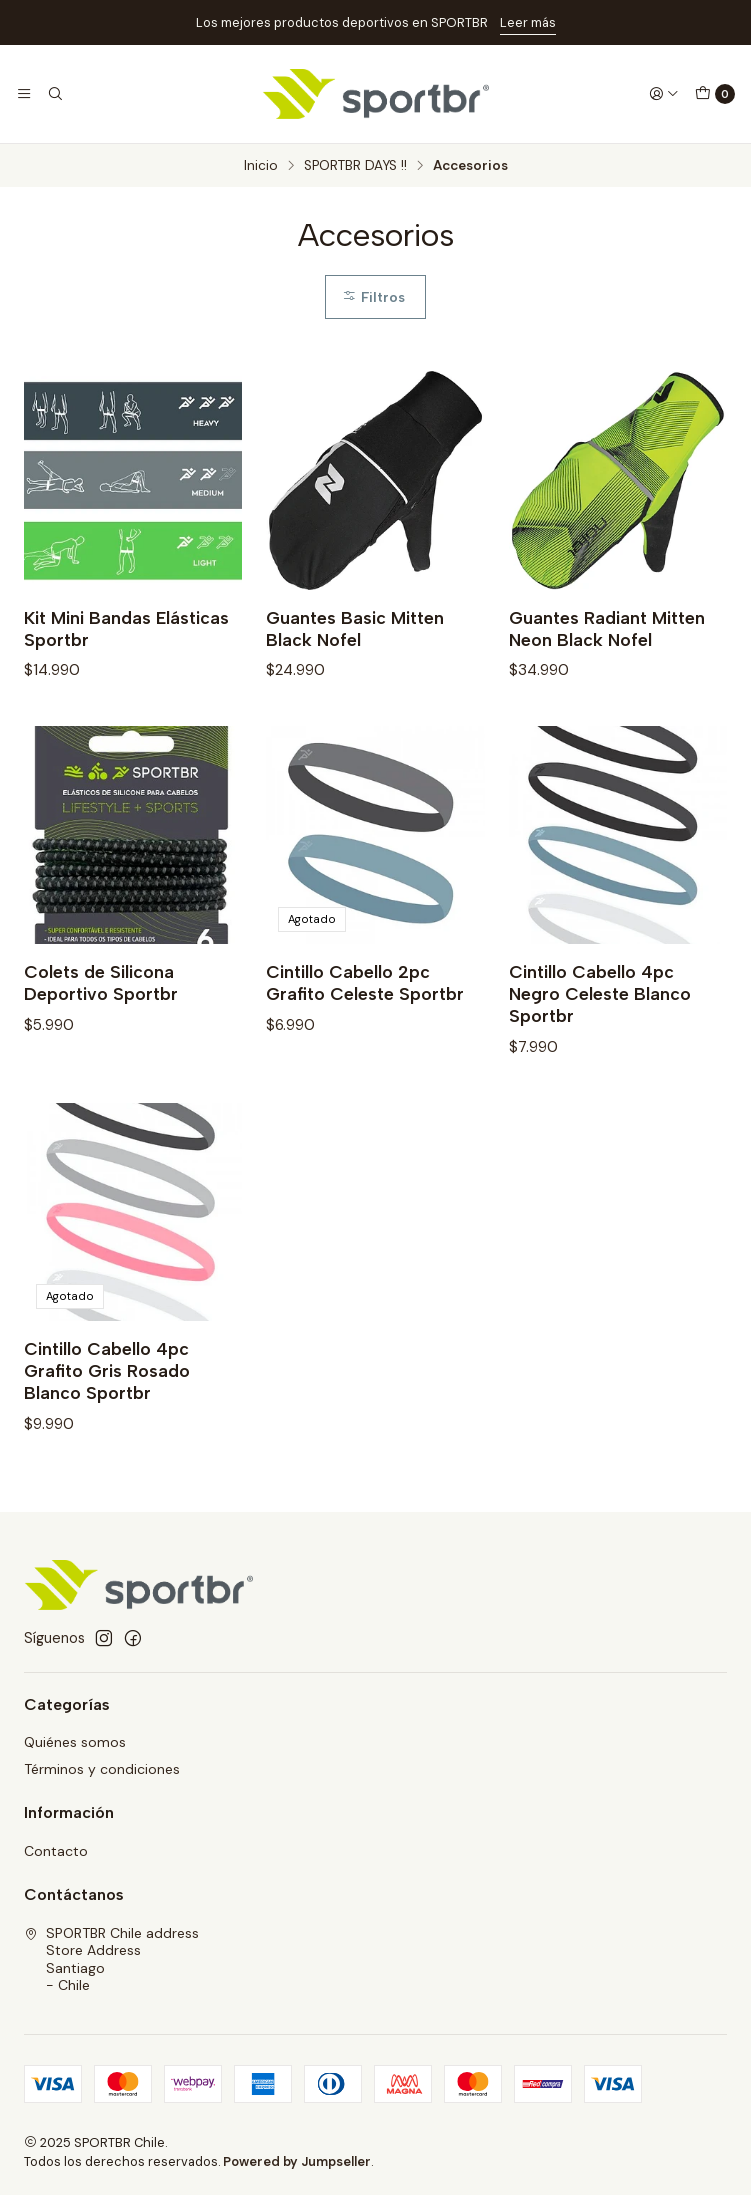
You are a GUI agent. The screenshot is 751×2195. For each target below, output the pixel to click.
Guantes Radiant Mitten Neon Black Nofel (607, 628)
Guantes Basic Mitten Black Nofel (355, 628)
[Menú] (24, 94)
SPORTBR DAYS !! (355, 166)
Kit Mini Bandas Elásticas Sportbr (126, 628)
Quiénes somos (75, 1742)
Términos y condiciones (102, 1769)
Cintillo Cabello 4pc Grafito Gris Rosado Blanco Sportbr (107, 1383)
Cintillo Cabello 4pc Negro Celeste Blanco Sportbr (600, 1006)
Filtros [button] (373, 297)
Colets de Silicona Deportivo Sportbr (101, 995)
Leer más (528, 22)
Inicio (261, 166)
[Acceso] (664, 94)
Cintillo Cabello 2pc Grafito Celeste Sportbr (365, 995)
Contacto (56, 1851)
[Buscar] (54, 94)
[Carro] (715, 94)
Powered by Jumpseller (297, 2161)
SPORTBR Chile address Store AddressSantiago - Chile (111, 1959)
